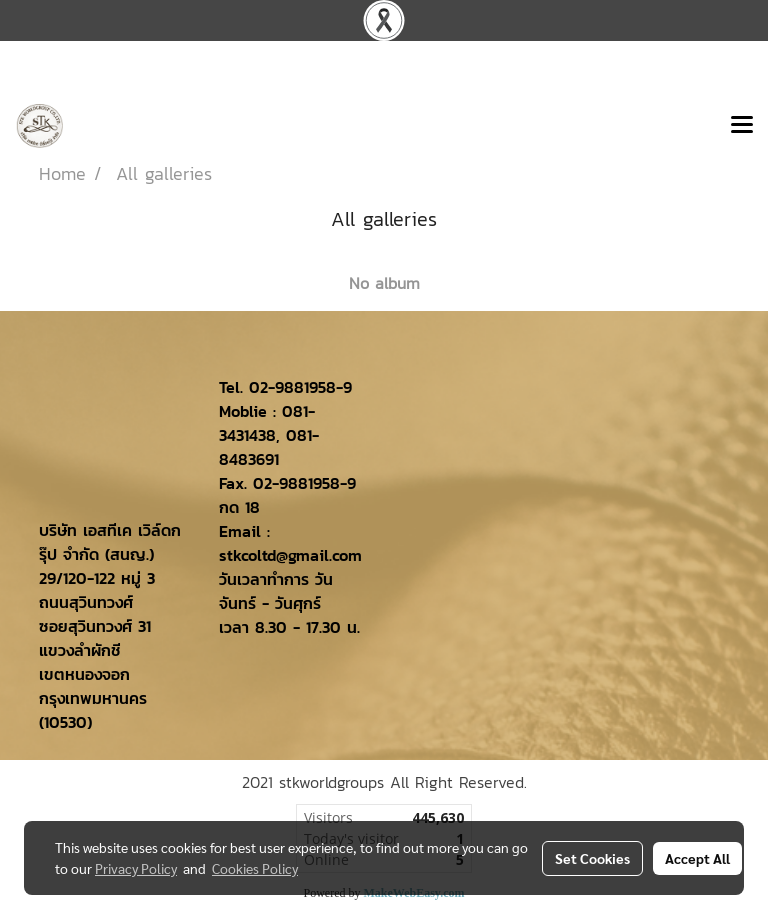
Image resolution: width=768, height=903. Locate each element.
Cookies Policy (255, 868)
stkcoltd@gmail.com (290, 555)
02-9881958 (292, 387)
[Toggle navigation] (742, 126)
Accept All (697, 858)
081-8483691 (269, 447)
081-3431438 (267, 423)
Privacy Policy (136, 868)
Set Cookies (592, 858)
